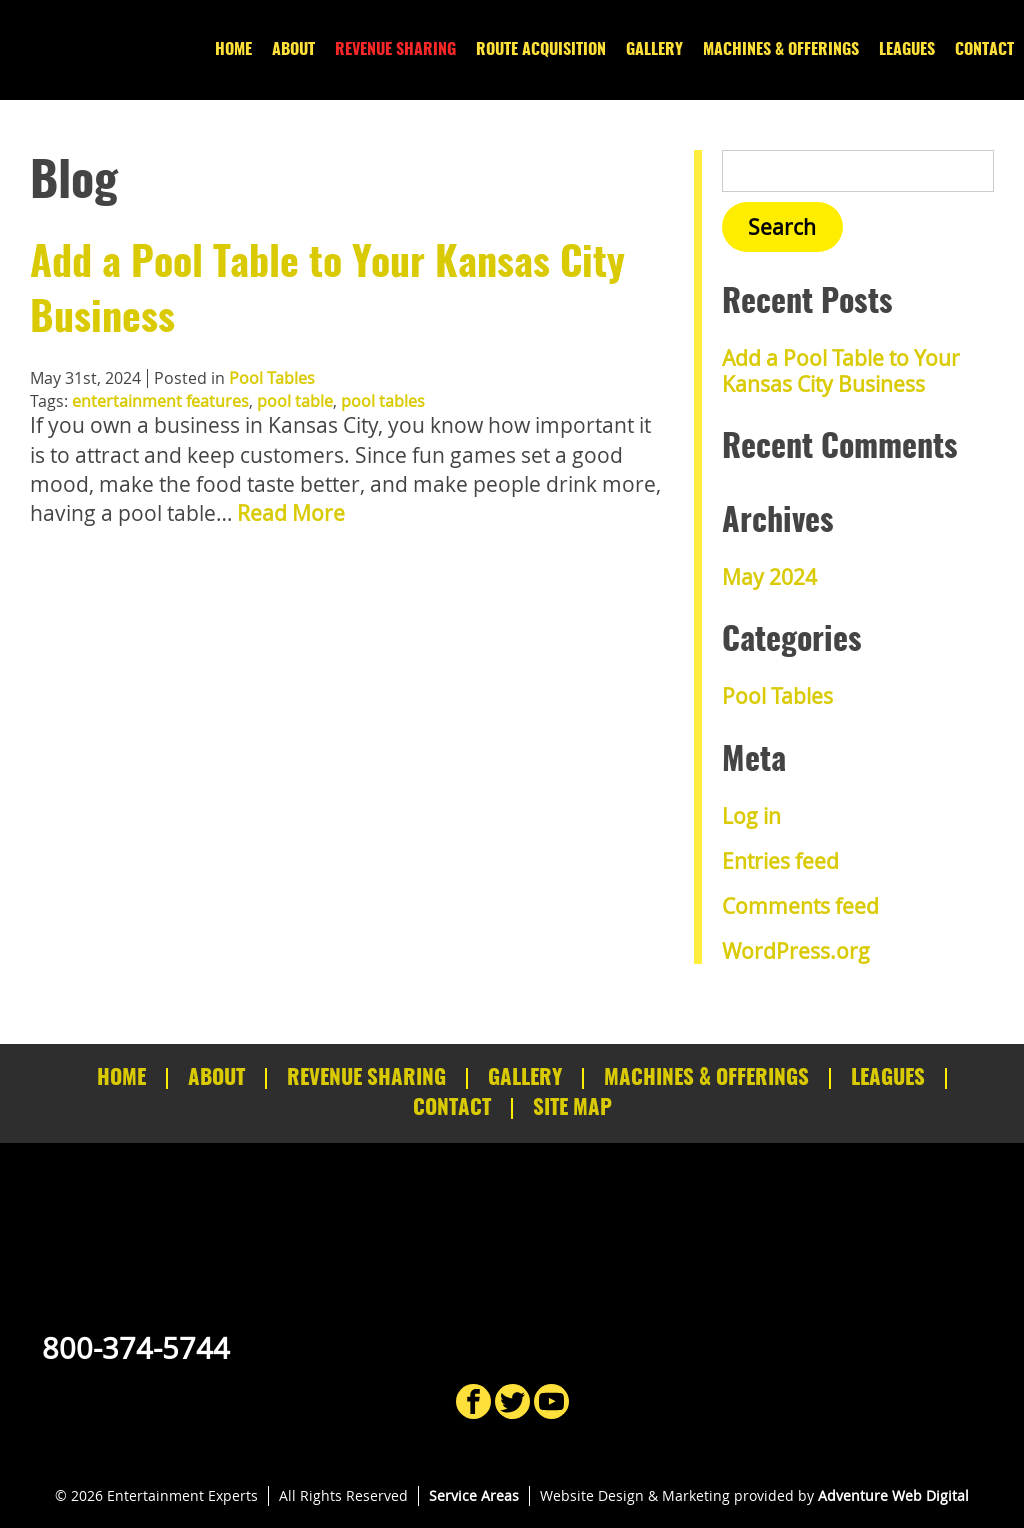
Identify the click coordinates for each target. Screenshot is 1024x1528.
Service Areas (474, 1495)
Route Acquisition (541, 50)
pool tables (383, 401)
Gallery (654, 50)
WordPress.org (796, 951)
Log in (751, 816)
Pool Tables (272, 378)
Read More (291, 513)
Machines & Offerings (781, 50)
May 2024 (769, 577)
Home (233, 50)
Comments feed (800, 906)
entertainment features (160, 401)
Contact (984, 50)
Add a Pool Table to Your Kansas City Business (841, 370)
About (293, 50)
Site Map (572, 1108)
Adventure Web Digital (893, 1495)
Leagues (907, 50)
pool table (295, 401)
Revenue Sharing (395, 50)
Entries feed (780, 861)
